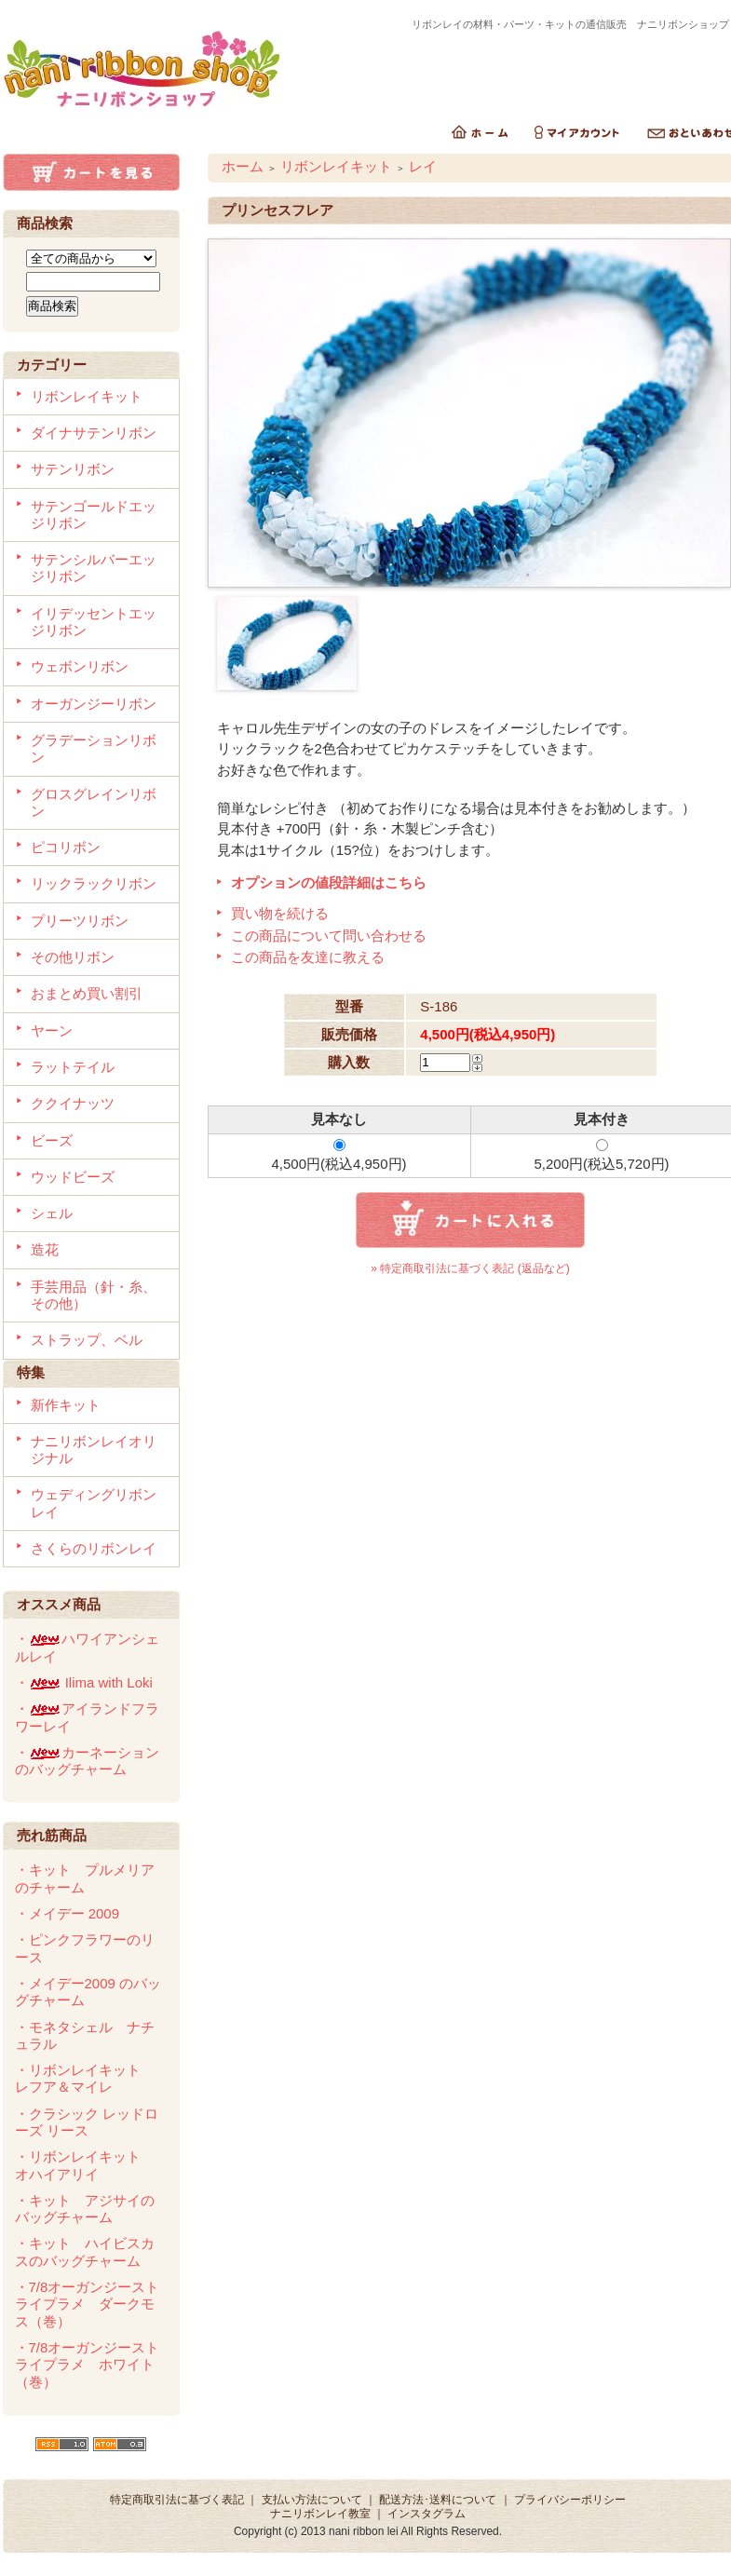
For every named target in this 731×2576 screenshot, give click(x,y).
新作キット (66, 1405)
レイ (423, 166)
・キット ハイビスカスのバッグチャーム (85, 2251)
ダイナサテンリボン (93, 433)
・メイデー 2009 (67, 1913)
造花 (45, 1249)
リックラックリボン (93, 883)
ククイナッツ (73, 1103)
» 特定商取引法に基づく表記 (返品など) (470, 1268)
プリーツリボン (80, 921)
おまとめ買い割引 (86, 993)
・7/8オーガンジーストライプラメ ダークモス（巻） (87, 2304)
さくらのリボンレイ (93, 1548)
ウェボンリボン (80, 666)
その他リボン (73, 957)
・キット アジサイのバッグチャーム (85, 2208)
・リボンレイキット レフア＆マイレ (85, 2078)
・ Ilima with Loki (84, 1682)
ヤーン (52, 1030)
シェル (52, 1213)
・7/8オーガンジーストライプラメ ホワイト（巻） (87, 2364)
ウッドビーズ (73, 1177)
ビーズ (52, 1140)
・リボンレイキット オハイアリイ (85, 2165)
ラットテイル (73, 1067)
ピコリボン (66, 847)
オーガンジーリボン (93, 704)
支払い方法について (312, 2499)
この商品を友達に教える (308, 957)
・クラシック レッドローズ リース (86, 2122)
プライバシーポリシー (570, 2499)
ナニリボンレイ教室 (320, 2513)
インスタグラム (426, 2513)
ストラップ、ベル (86, 1340)
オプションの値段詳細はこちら (328, 882)
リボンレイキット (86, 396)
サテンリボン (73, 469)
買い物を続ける (280, 913)
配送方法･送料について (437, 2499)
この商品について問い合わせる (328, 935)
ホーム (243, 166)
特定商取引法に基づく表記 (177, 2499)
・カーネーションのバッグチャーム (87, 1760)
